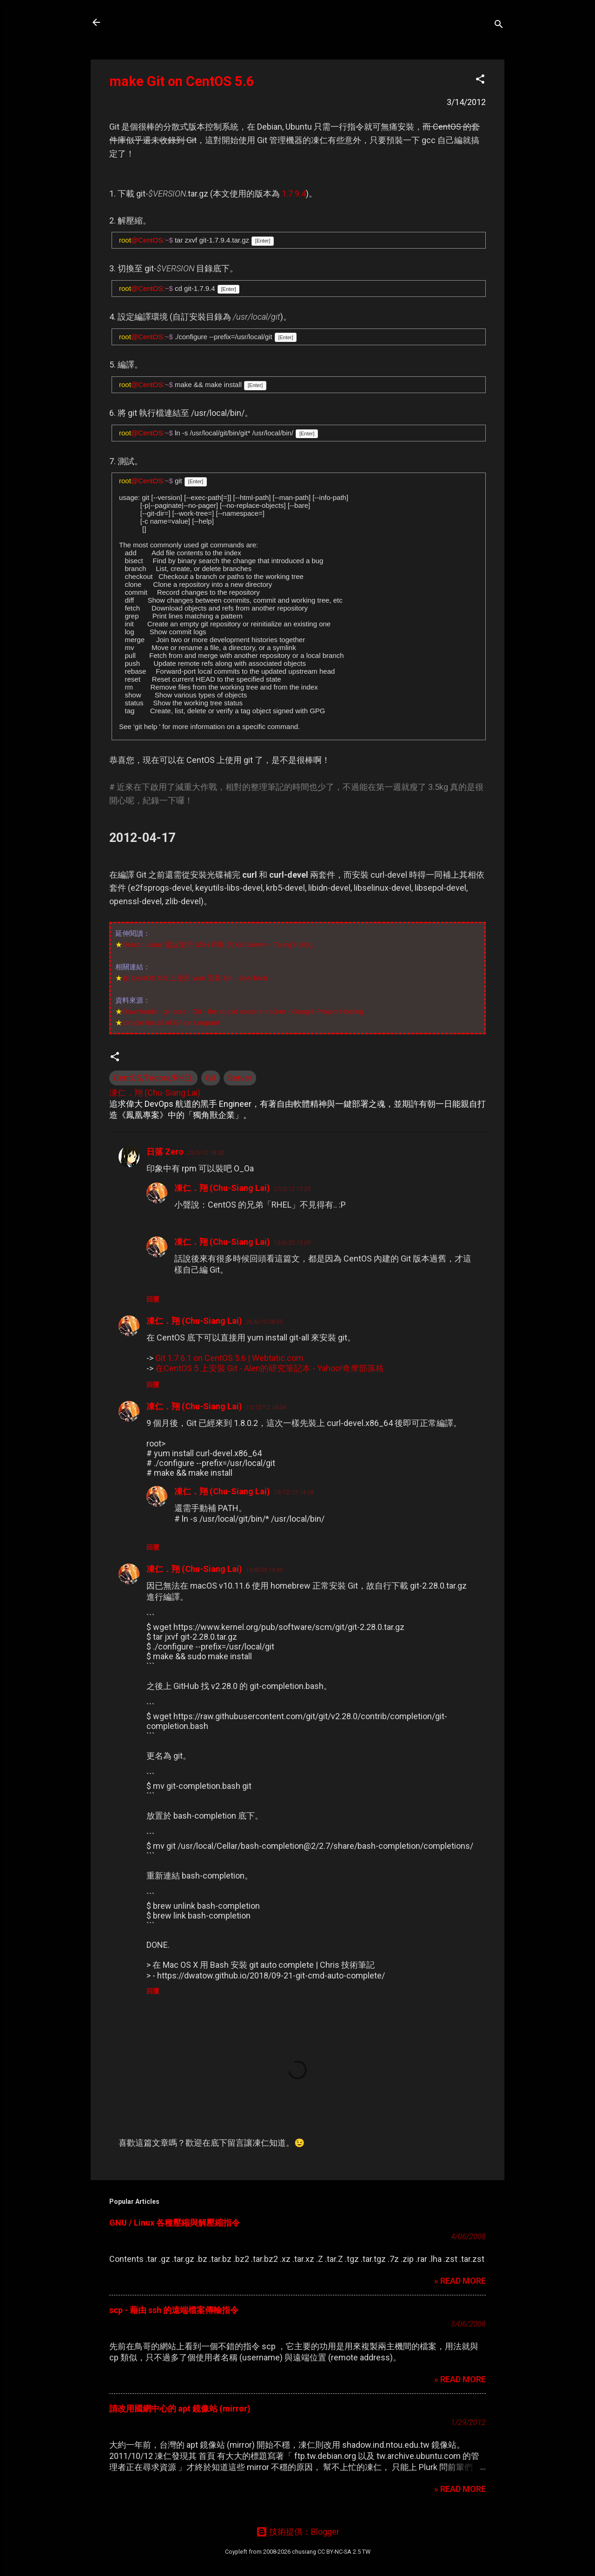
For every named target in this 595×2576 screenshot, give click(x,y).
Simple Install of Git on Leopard (170, 1022)
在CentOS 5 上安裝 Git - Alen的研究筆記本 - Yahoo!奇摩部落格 (269, 1368)
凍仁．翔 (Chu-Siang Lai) (222, 1188)
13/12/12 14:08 (294, 1492)
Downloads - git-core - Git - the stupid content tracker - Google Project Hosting (243, 1011)
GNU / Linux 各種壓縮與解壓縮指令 (174, 2223)
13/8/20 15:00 (292, 1242)
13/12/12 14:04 (266, 1407)
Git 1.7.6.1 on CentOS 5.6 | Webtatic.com (229, 1358)
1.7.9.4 (294, 193)
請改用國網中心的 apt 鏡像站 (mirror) (180, 2408)
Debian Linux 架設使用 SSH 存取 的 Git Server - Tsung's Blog (217, 944)
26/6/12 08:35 (264, 1321)
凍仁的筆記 (141, 22)
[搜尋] (498, 25)
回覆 (152, 1299)
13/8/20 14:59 (264, 1569)
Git (210, 1078)
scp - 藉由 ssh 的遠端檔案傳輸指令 (173, 2310)
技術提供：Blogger (297, 2532)
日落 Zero (165, 1152)
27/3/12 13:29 (292, 1188)
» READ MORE (460, 2281)
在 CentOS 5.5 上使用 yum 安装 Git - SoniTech (194, 978)
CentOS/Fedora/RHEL (153, 1078)
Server (240, 1078)
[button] (480, 80)
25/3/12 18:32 (205, 1152)
